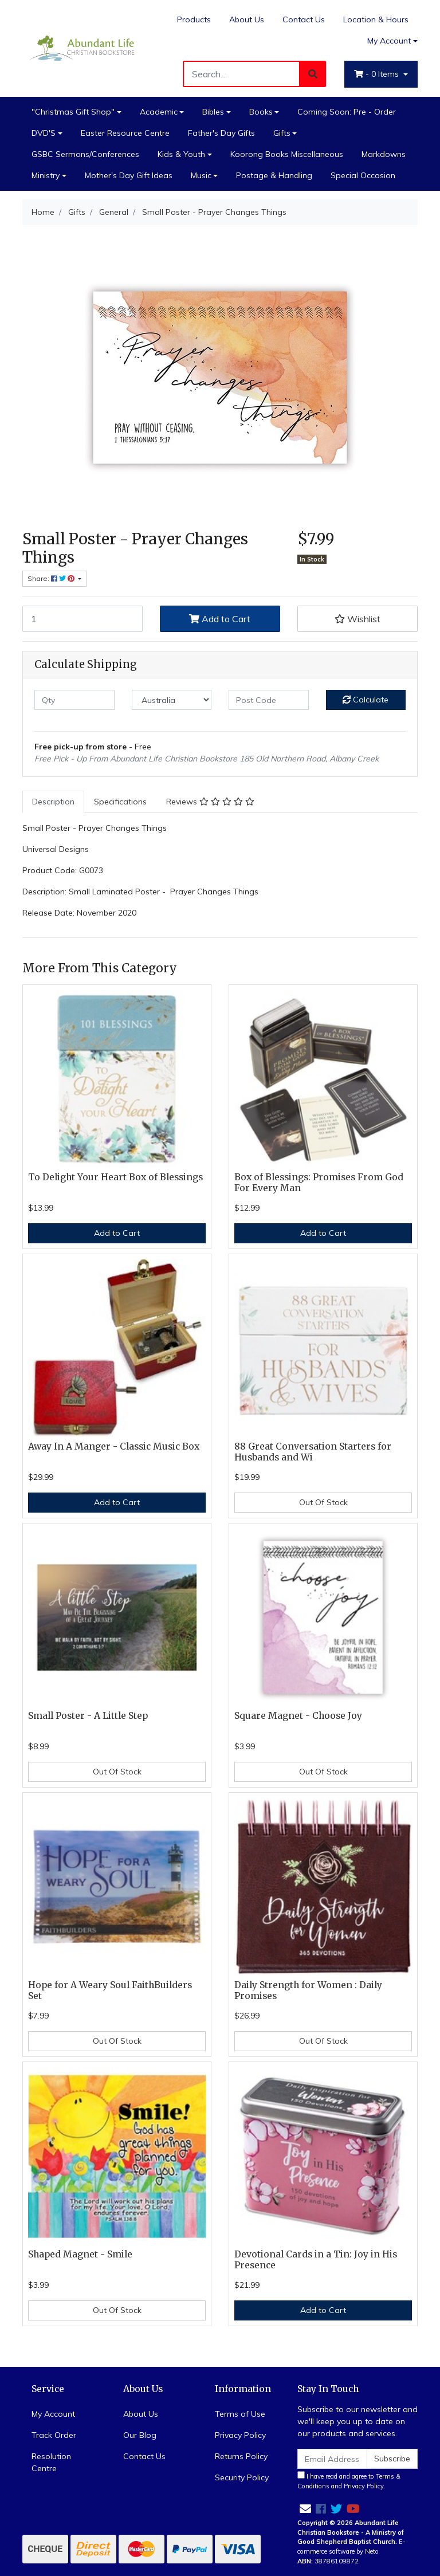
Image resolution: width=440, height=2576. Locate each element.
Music (201, 175)
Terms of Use (240, 2414)
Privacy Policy (240, 2435)
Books (261, 112)
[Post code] (269, 700)
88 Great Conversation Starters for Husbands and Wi (312, 1452)
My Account (53, 2414)
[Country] (172, 700)
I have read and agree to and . (348, 2480)
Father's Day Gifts (221, 133)
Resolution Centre (51, 2462)
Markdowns (384, 154)
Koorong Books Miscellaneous (286, 154)
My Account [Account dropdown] (389, 41)
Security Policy (242, 2477)
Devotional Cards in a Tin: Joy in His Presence (315, 2260)
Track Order (54, 2435)
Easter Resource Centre (125, 133)
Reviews (210, 801)
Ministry (46, 175)
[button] (357, 619)
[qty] (74, 700)
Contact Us (303, 19)
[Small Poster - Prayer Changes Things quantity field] (82, 619)
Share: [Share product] (52, 578)
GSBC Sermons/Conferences (85, 154)
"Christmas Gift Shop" (73, 112)
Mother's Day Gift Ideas (128, 175)
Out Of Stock (323, 1502)
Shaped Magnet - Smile (80, 2254)
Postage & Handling (274, 175)
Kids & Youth (181, 154)
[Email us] (305, 2509)
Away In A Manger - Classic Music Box (113, 1446)
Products (194, 19)
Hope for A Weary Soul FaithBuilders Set (110, 1990)
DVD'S (44, 133)
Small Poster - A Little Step (88, 1715)
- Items (377, 74)
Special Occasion (363, 175)
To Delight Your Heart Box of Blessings (115, 1177)
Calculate (365, 699)
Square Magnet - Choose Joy (298, 1715)
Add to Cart (219, 619)
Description (53, 801)
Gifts (281, 133)
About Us (246, 19)
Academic (159, 112)
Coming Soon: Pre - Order (346, 112)
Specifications (120, 801)
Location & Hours (375, 19)
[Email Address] (332, 2459)
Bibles (213, 112)
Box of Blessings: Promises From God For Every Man (318, 1182)
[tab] (53, 802)
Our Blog (139, 2435)
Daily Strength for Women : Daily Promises (308, 1990)
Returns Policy (241, 2456)
